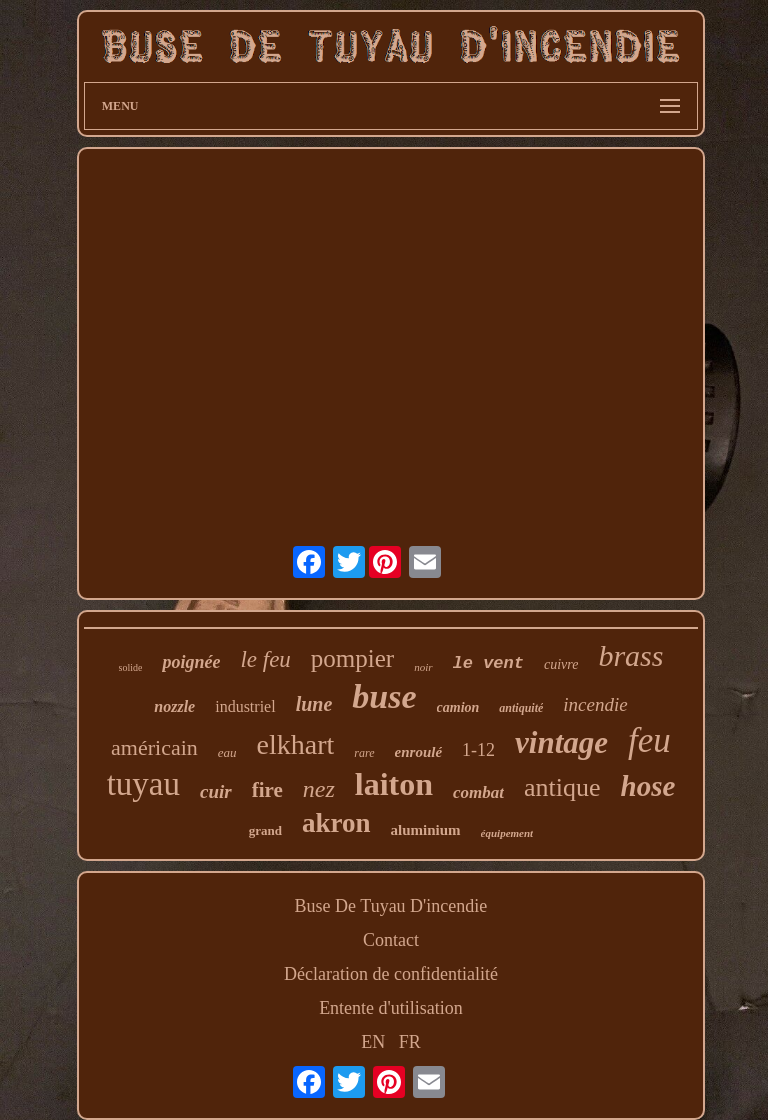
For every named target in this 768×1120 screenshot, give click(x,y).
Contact (391, 940)
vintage (561, 742)
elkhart (296, 744)
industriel (245, 706)
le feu (265, 659)
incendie (595, 704)
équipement (507, 833)
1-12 (478, 750)
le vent (488, 663)
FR (410, 1042)
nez (319, 789)
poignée (191, 662)
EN (373, 1042)
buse (384, 696)
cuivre (561, 664)
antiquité (521, 708)
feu (649, 740)
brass (630, 655)
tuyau (143, 784)
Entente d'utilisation (391, 1008)
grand (265, 830)
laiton (394, 784)
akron (336, 823)
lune (314, 704)
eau (227, 752)
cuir (216, 791)
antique (562, 787)
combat (478, 792)
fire (267, 790)
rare (364, 753)
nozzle (174, 706)
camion (458, 707)
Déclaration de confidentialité (391, 974)
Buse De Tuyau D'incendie (391, 906)
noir (423, 667)
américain (154, 747)
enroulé (419, 752)
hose (648, 786)
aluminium (426, 830)
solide (131, 667)
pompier (352, 658)
